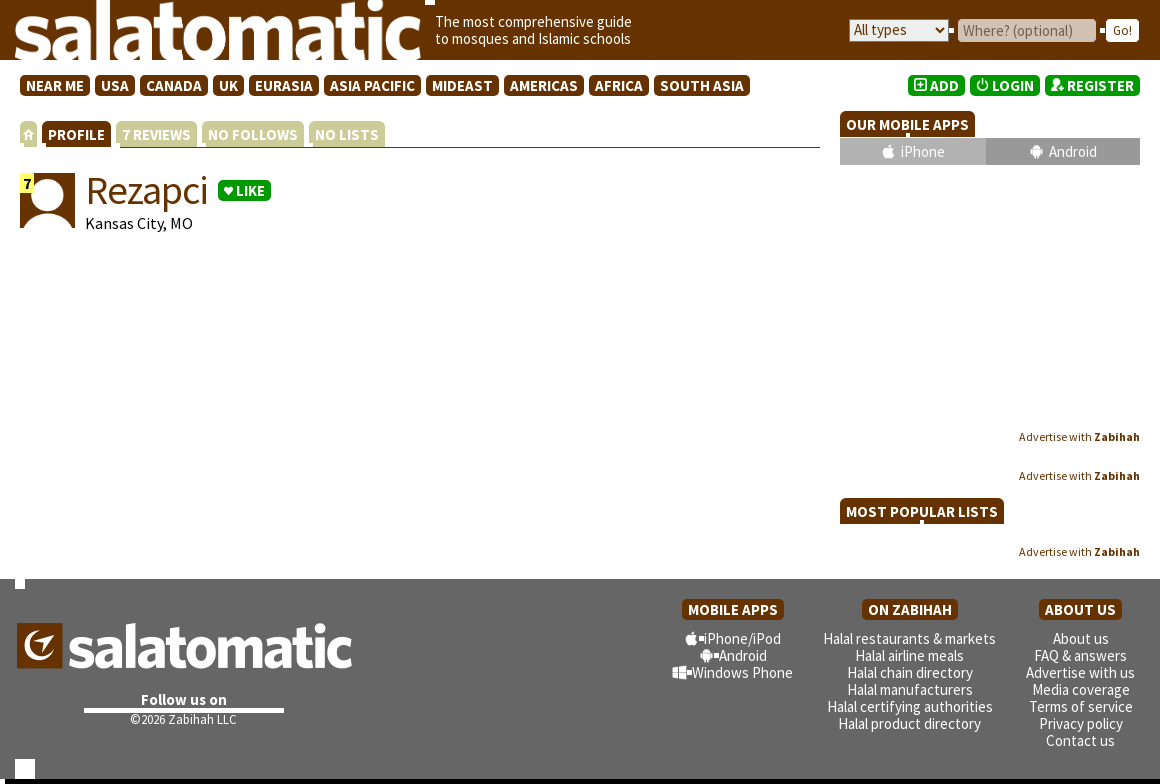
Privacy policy (1081, 723)
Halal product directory (909, 723)
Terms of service (1081, 706)
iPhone (923, 151)
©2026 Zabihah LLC (183, 719)
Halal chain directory (910, 672)
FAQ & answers (1080, 655)
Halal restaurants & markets (909, 638)
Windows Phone (742, 672)
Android (1073, 151)
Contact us (1080, 740)
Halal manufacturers (910, 689)
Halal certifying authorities (910, 706)
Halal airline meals (909, 655)
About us (1081, 638)
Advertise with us (1080, 672)
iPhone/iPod (742, 638)
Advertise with (1079, 436)
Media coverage (1081, 689)
